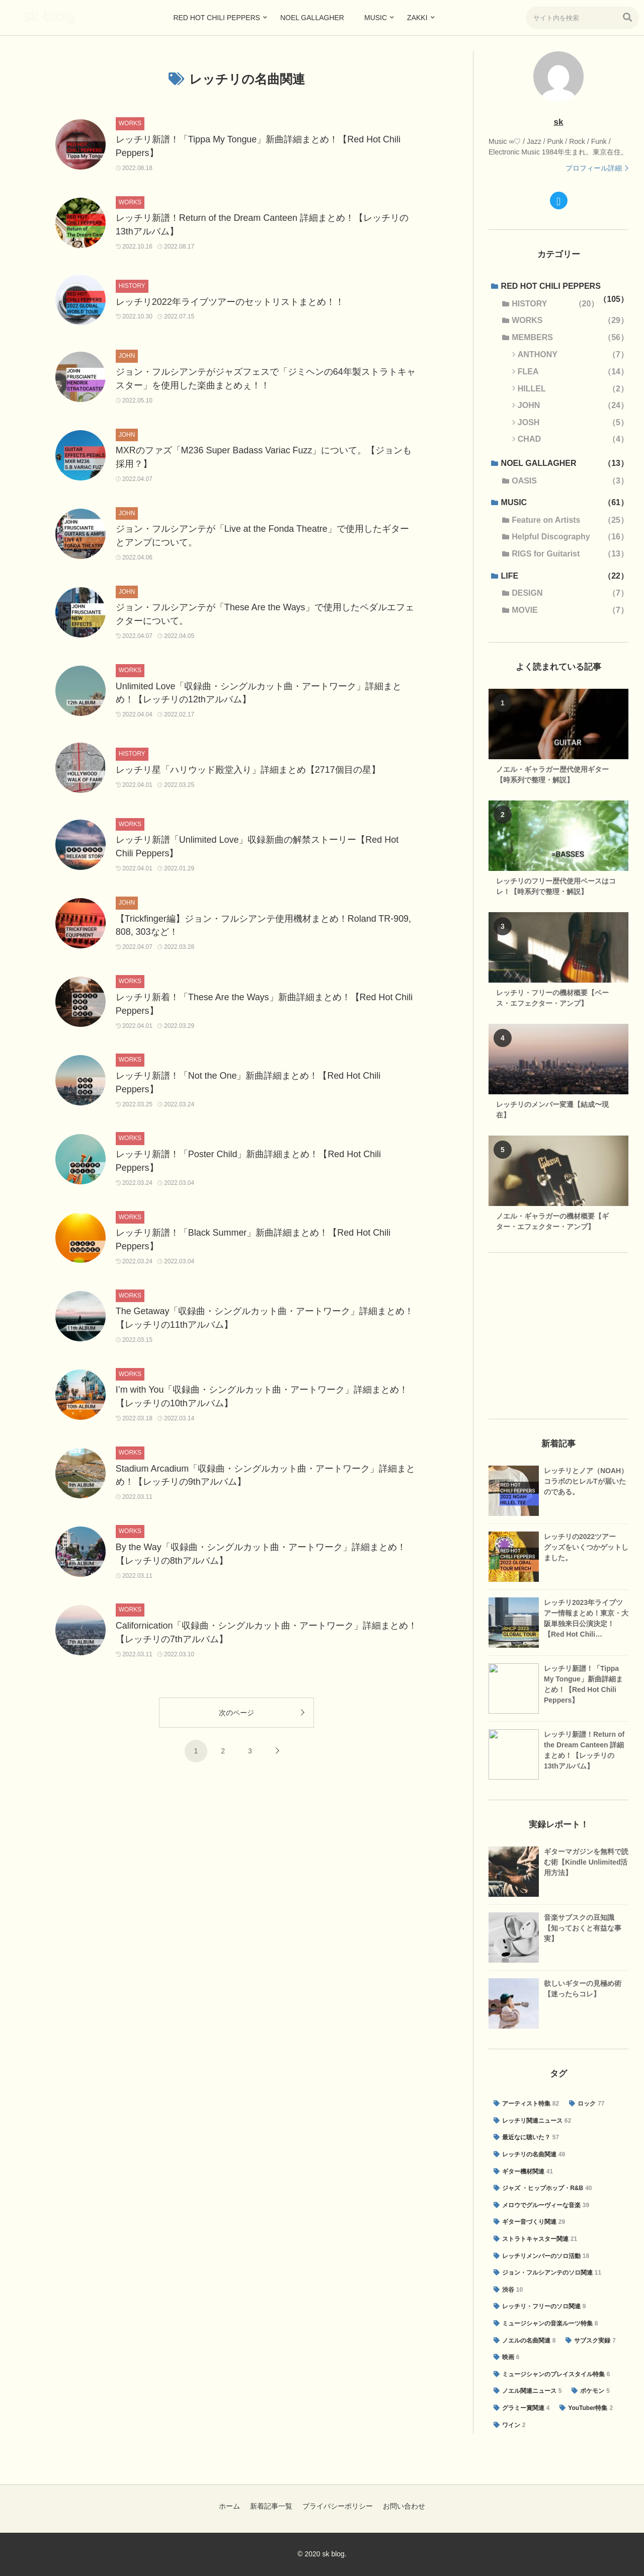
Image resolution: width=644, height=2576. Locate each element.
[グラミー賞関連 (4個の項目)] (521, 2408)
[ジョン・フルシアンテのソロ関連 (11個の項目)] (547, 2273)
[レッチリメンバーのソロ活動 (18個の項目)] (541, 2256)
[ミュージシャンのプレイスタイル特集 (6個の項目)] (552, 2374)
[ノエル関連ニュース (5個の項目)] (528, 2391)
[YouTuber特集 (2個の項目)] (586, 2408)
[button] (627, 17)
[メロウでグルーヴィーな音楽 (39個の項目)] (541, 2205)
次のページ (236, 1717)
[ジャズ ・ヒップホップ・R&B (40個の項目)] (543, 2188)
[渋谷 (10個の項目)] (508, 2290)
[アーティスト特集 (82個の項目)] (526, 2104)
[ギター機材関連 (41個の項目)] (523, 2172)
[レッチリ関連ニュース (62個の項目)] (532, 2121)
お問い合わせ (404, 2506)
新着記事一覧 (271, 2506)
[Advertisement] (558, 1336)
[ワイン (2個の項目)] (509, 2425)
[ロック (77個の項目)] (586, 2104)
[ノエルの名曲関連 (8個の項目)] (524, 2341)
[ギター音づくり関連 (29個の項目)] (529, 2222)
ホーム (229, 2506)
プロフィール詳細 (594, 168)
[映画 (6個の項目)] (506, 2357)
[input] (582, 18)
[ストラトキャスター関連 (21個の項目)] (535, 2239)
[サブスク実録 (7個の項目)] (590, 2341)
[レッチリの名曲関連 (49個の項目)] (529, 2154)
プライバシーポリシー (337, 2506)
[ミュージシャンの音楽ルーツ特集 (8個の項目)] (546, 2323)
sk (559, 122)
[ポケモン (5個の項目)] (590, 2391)
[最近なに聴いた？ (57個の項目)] (526, 2137)
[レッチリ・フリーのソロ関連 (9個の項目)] (540, 2306)
